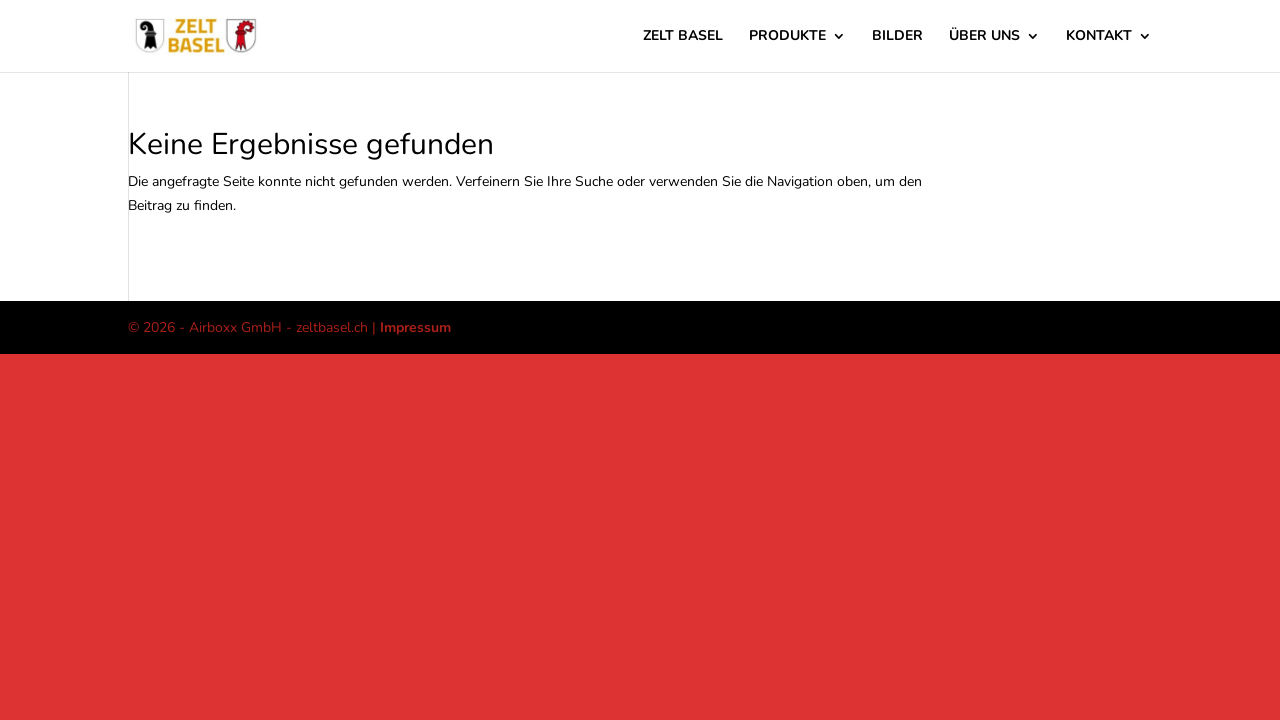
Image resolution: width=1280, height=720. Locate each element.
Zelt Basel (683, 37)
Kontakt (1099, 37)
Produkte (787, 37)
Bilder (897, 37)
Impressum (415, 327)
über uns (984, 37)
